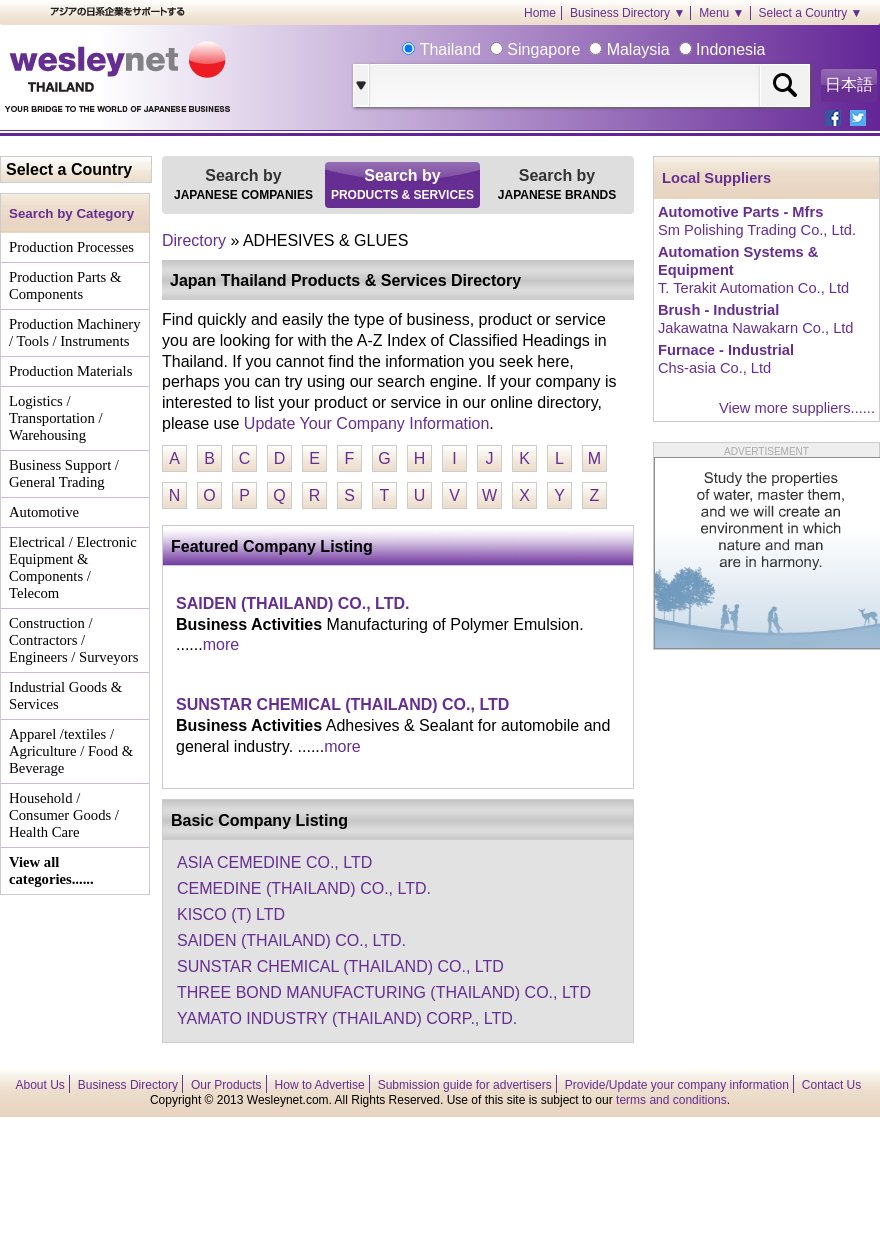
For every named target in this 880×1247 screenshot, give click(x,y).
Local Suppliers (716, 178)
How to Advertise (320, 1085)
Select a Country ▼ (811, 13)
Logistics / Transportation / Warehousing (56, 418)
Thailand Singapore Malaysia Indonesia (590, 49)
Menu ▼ (721, 13)
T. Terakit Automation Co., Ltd (753, 288)
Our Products (226, 1085)
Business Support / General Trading (64, 473)
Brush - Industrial (718, 310)
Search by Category (71, 213)
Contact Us (831, 1085)
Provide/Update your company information (677, 1085)
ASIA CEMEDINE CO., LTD (274, 862)
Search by (243, 184)
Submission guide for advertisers (465, 1085)
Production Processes (71, 247)
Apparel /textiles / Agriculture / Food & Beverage (71, 751)
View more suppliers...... (797, 408)
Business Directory (128, 1085)
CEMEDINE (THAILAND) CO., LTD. (304, 888)
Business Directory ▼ (627, 13)
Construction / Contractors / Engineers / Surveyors (73, 640)
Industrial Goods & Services (65, 695)
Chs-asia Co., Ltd (714, 368)
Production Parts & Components (65, 285)
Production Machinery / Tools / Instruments (74, 332)
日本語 (849, 84)
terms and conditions (671, 1100)
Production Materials (70, 371)
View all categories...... (51, 870)
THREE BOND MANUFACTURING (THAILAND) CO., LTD (384, 992)
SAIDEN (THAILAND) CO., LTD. (292, 603)
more (221, 644)
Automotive (44, 512)
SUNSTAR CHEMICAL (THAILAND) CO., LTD (342, 704)
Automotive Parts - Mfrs (740, 212)
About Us (40, 1085)
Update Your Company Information (366, 423)
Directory (194, 240)
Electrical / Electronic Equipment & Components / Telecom (73, 567)
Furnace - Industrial (726, 350)
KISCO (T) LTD (231, 914)
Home (540, 13)
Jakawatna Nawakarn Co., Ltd (756, 328)
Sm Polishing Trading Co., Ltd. (757, 230)
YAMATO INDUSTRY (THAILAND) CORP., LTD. (347, 1018)
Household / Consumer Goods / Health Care (64, 815)
